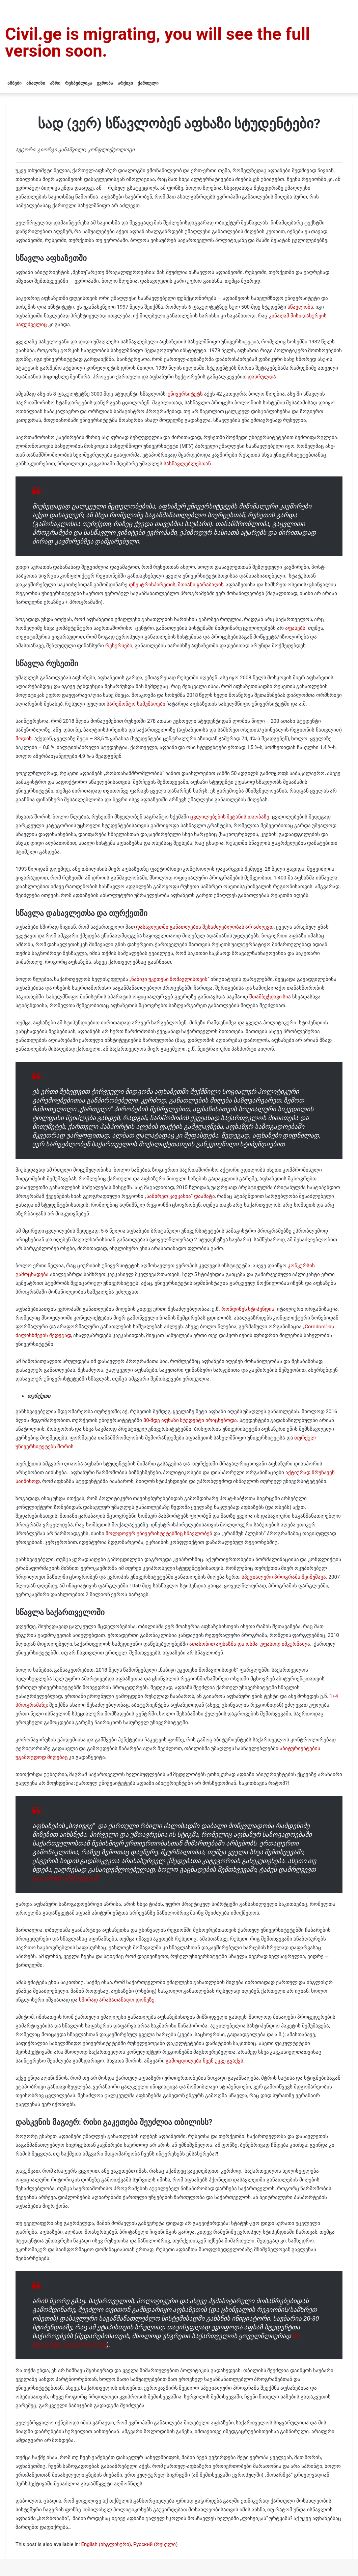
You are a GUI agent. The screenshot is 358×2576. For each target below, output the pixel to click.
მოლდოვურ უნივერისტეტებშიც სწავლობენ (159, 1533)
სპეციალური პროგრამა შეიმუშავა (284, 1577)
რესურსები (118, 646)
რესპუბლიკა (78, 83)
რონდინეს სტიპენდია (248, 1309)
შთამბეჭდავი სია (270, 997)
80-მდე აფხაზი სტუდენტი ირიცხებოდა (190, 1420)
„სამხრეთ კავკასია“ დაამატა (180, 1196)
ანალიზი (35, 83)
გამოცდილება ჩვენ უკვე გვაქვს (204, 2061)
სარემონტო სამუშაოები (136, 704)
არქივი (125, 83)
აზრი (55, 83)
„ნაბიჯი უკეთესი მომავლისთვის (169, 979)
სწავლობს (300, 307)
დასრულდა (262, 377)
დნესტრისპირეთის (152, 585)
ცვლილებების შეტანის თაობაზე (229, 817)
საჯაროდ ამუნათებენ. (66, 1878)
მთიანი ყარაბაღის (201, 585)
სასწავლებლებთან (187, 464)
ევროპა (105, 83)
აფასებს (295, 628)
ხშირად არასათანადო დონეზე (116, 2000)
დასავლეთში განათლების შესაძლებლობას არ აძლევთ (205, 927)
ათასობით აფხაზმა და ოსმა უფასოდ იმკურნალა (249, 1644)
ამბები (14, 83)
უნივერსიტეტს (185, 394)
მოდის (24, 739)
